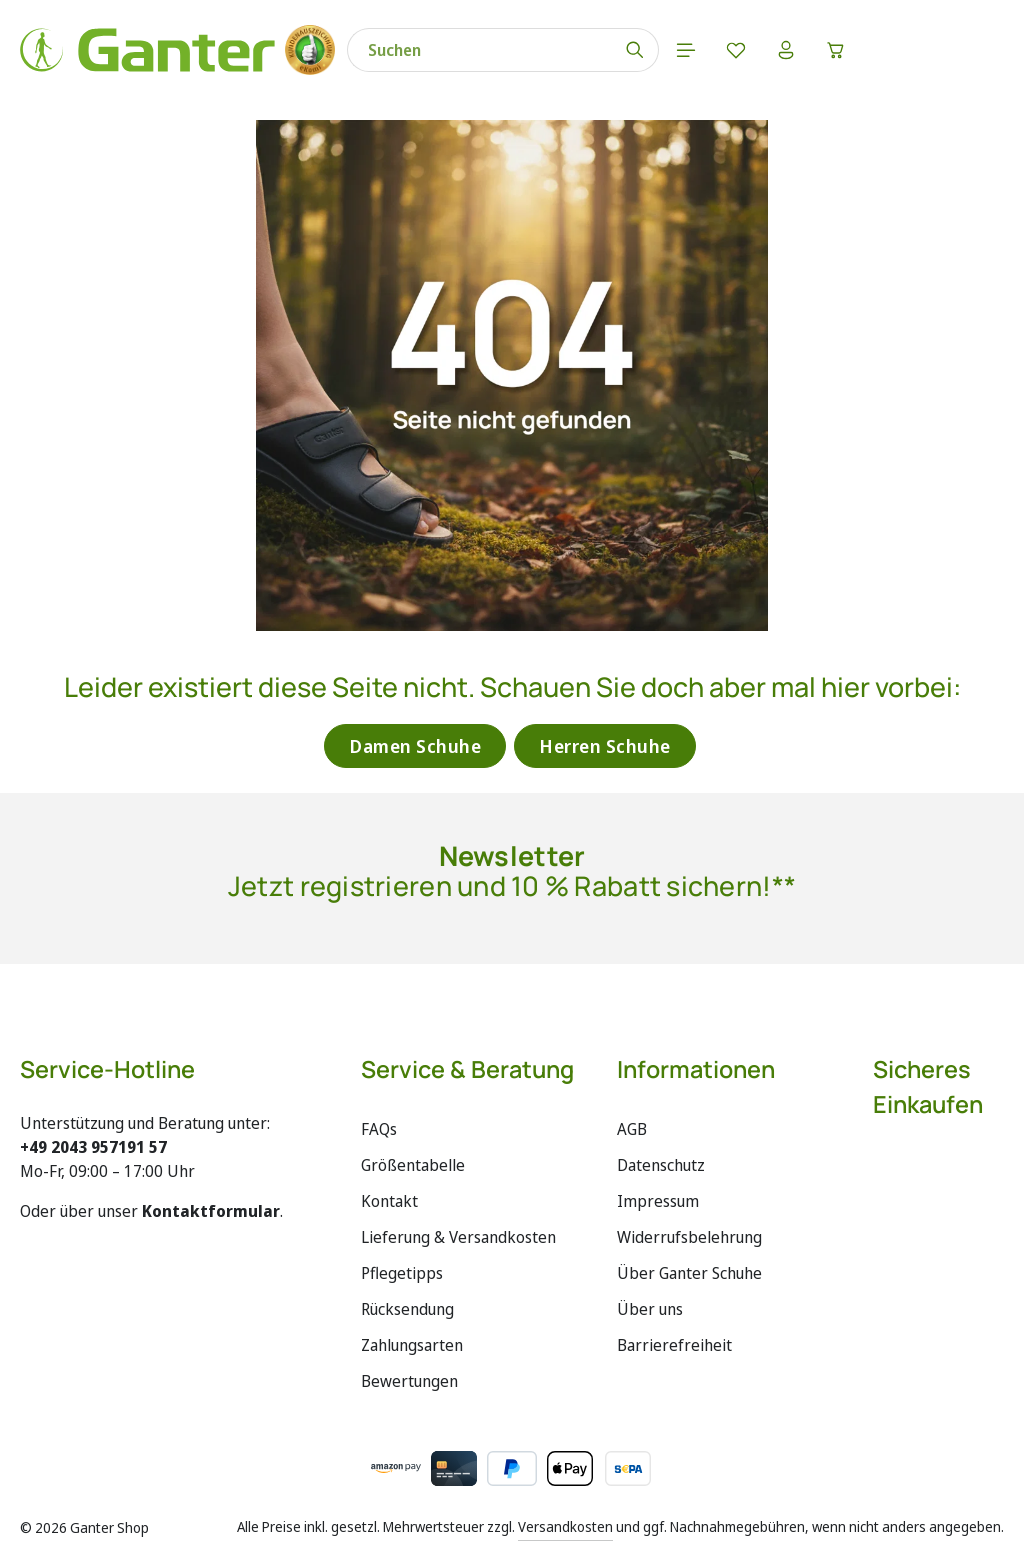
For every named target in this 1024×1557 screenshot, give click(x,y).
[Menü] (686, 50)
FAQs (379, 1129)
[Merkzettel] (736, 50)
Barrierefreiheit (674, 1345)
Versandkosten (565, 1526)
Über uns (650, 1309)
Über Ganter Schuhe (689, 1273)
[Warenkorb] (836, 50)
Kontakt (389, 1201)
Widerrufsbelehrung (689, 1237)
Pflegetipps (402, 1273)
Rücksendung (407, 1309)
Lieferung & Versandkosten (458, 1237)
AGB (632, 1129)
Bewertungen (409, 1381)
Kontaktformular (211, 1211)
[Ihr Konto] (786, 50)
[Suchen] (635, 50)
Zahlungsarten (412, 1345)
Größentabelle (413, 1165)
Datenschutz (661, 1165)
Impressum (658, 1201)
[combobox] (480, 50)
